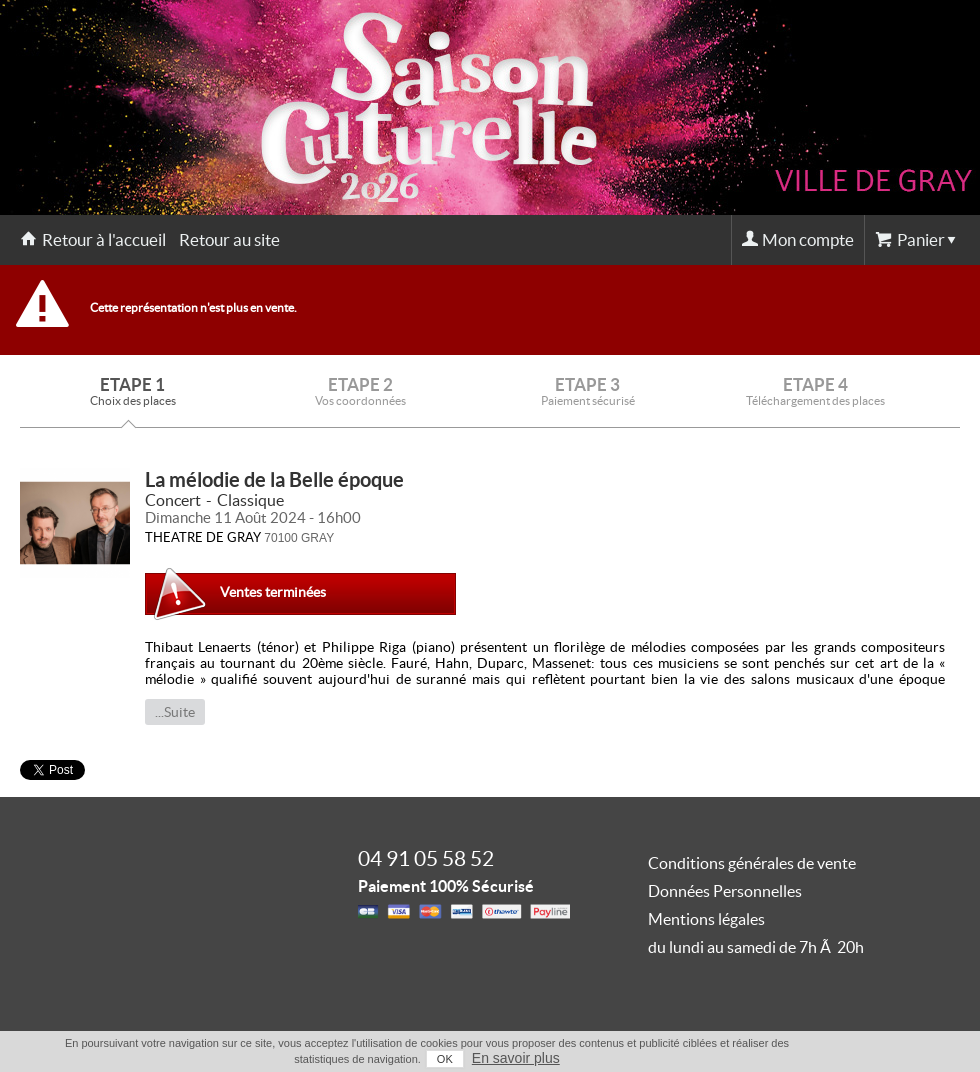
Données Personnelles (725, 891)
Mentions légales (706, 919)
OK (445, 1059)
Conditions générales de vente (752, 863)
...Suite (175, 712)
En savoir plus (516, 1058)
